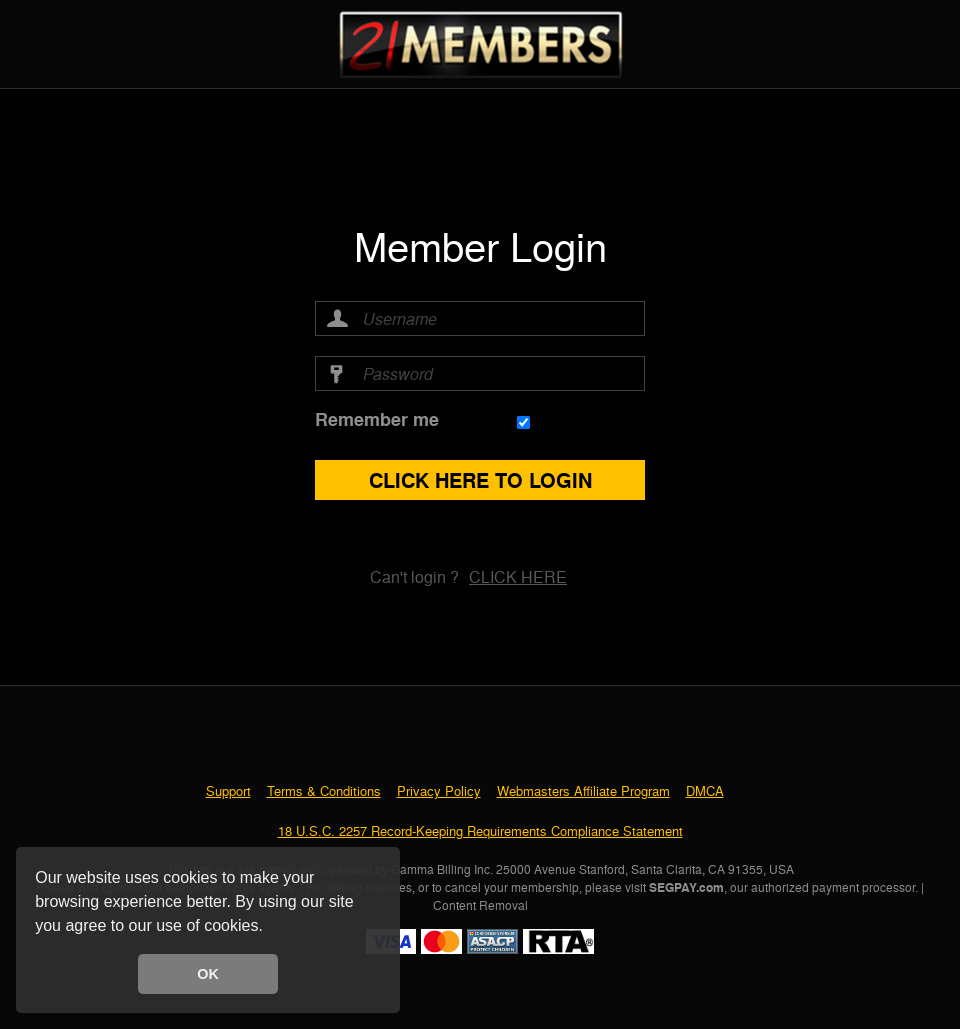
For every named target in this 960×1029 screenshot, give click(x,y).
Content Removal (480, 905)
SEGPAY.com (686, 887)
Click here (518, 576)
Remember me (377, 420)
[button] (270, 928)
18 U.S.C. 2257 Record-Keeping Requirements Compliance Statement (480, 830)
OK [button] (208, 974)
